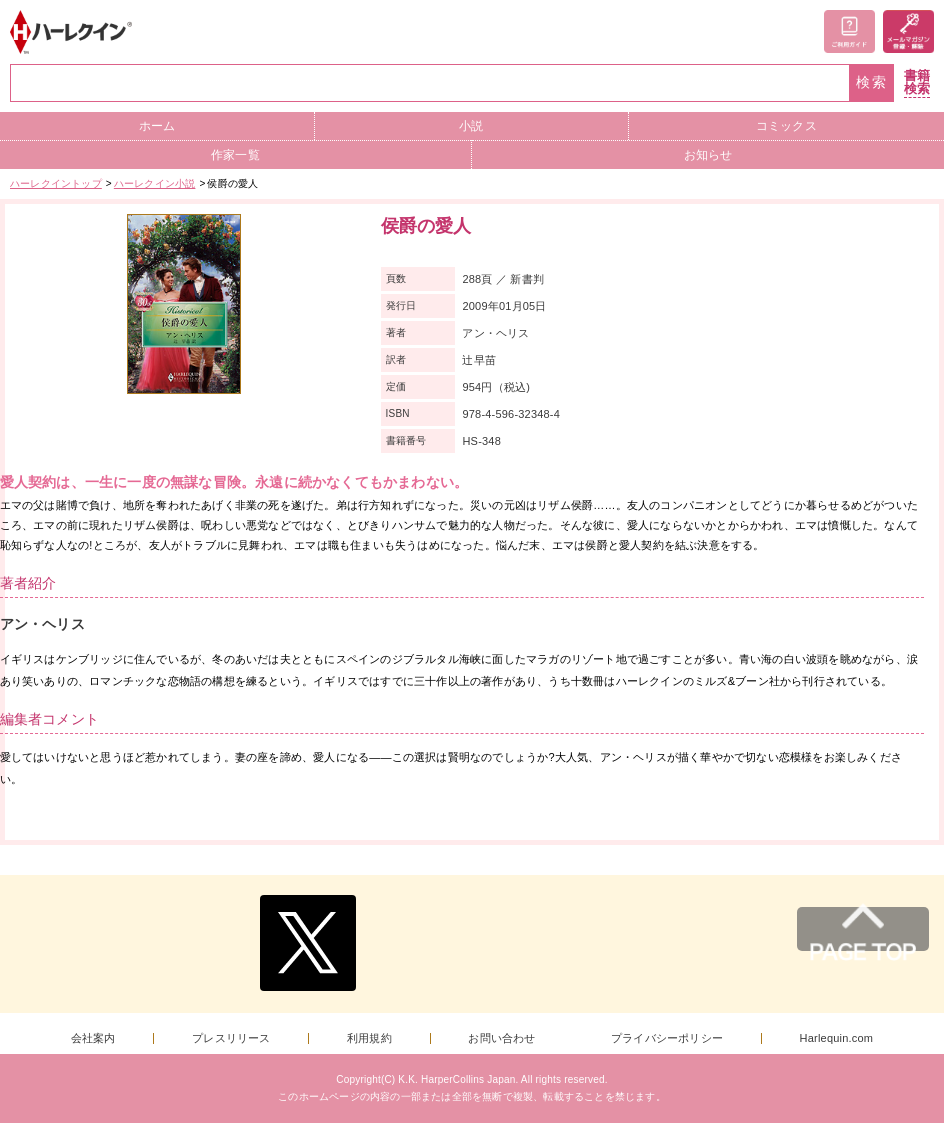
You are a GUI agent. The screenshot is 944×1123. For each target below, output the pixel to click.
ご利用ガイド (849, 31)
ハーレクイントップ (56, 183)
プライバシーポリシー (667, 1038)
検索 (872, 82)
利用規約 (369, 1038)
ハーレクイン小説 (155, 183)
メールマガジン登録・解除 (908, 31)
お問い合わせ (501, 1038)
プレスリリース (231, 1038)
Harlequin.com (837, 1038)
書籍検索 (917, 82)
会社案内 (93, 1038)
